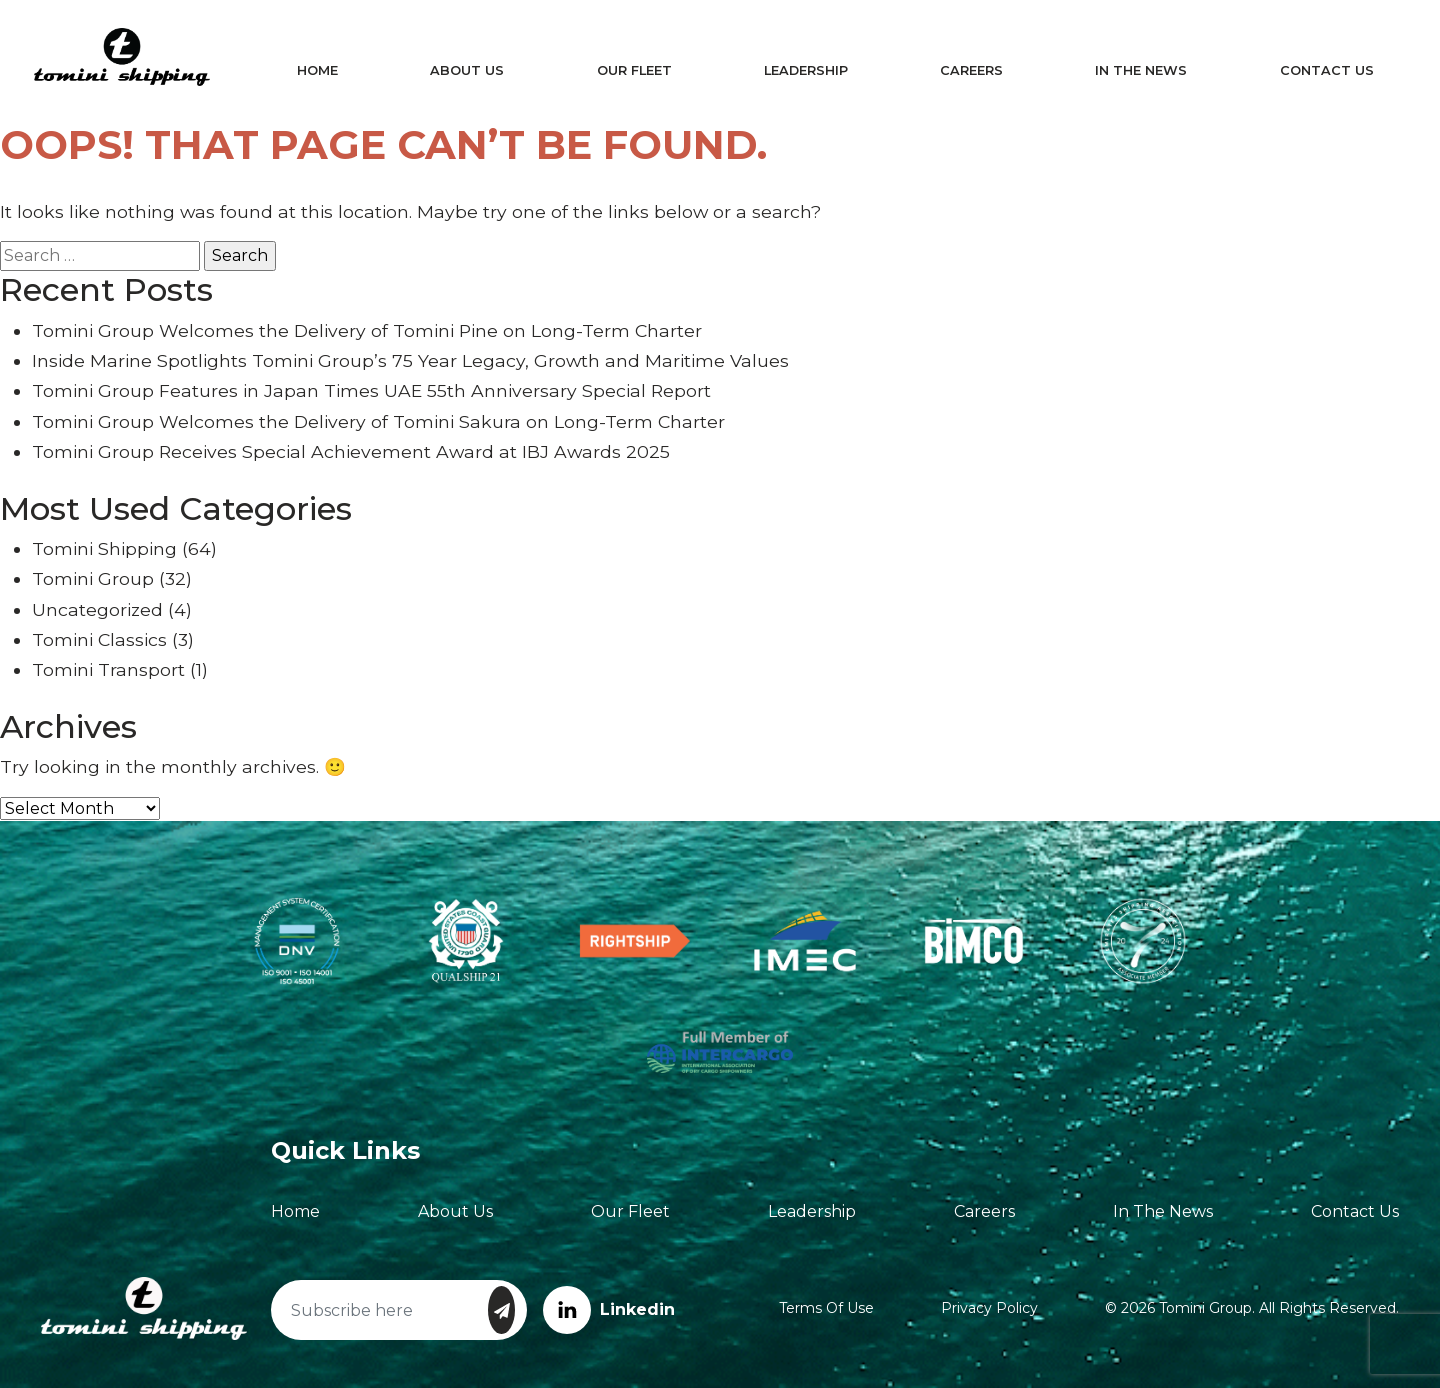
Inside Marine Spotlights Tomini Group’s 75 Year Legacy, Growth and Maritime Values (410, 360)
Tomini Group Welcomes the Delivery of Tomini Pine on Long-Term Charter (367, 330)
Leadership (804, 70)
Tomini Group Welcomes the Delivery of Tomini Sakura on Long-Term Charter (378, 421)
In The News (1134, 70)
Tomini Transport (108, 669)
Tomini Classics (99, 639)
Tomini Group (93, 578)
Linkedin (609, 1309)
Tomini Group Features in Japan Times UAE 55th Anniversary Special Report (371, 390)
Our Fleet (635, 70)
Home (323, 70)
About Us (471, 70)
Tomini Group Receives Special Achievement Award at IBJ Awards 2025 (351, 451)
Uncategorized (97, 609)
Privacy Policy (989, 1308)
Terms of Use (826, 1308)
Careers (967, 70)
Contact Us (1317, 70)
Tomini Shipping (104, 548)
